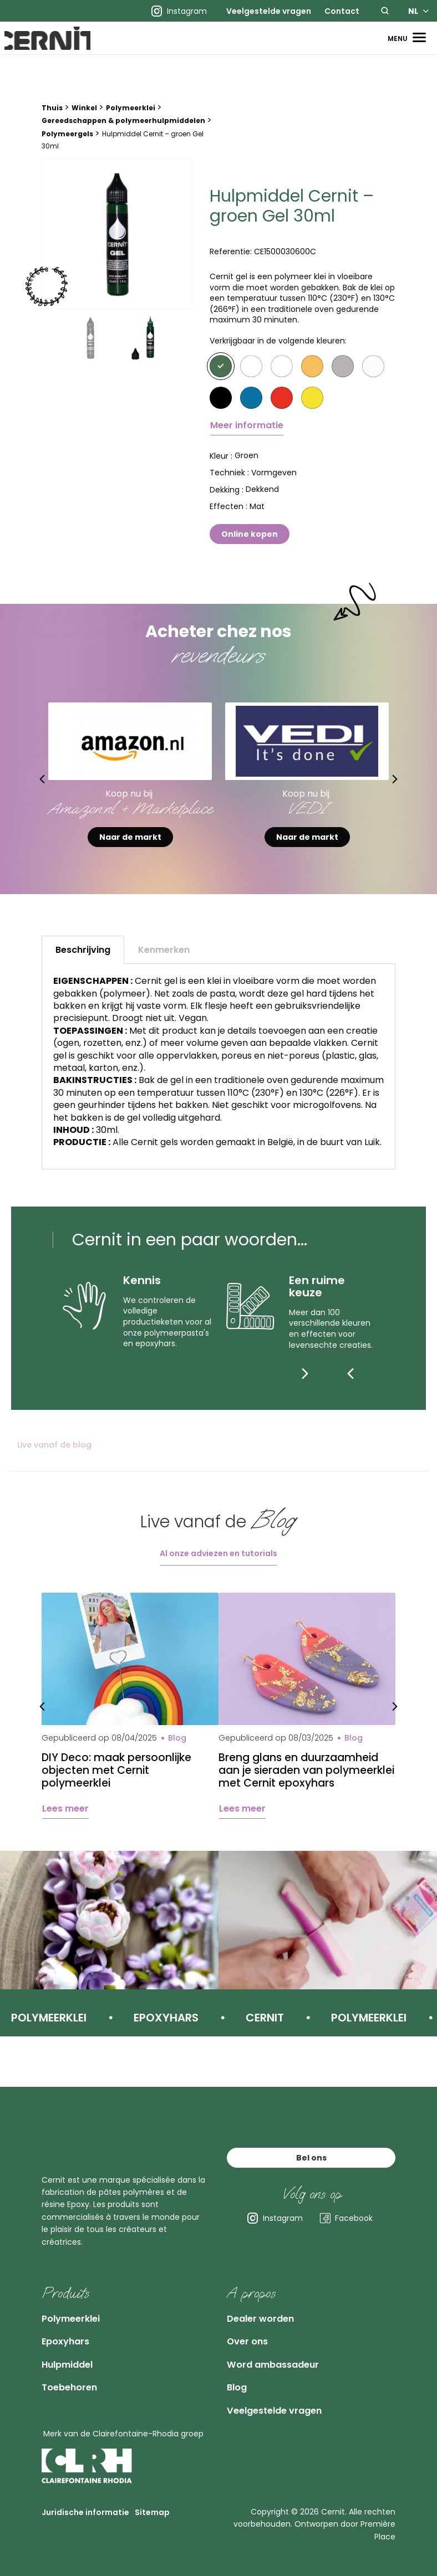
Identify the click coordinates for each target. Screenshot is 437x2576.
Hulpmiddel (74, 2353)
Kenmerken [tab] (164, 961)
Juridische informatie (85, 2513)
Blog (239, 2380)
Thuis (52, 119)
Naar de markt (130, 848)
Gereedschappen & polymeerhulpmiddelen (123, 131)
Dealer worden (268, 2297)
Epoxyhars (71, 2325)
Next (409, 790)
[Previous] (350, 1384)
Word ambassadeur (284, 2353)
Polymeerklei (130, 119)
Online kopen (249, 545)
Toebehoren (76, 2380)
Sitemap (152, 2513)
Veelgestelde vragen (268, 11)
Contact (341, 11)
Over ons (252, 2325)
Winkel (84, 119)
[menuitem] (269, 11)
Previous (27, 790)
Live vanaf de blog (54, 1455)
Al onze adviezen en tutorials (218, 1564)
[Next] (372, 1384)
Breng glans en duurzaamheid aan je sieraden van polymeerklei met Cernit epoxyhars (301, 1789)
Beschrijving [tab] (82, 961)
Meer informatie (246, 436)
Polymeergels (67, 145)
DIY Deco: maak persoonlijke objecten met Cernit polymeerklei (119, 1783)
